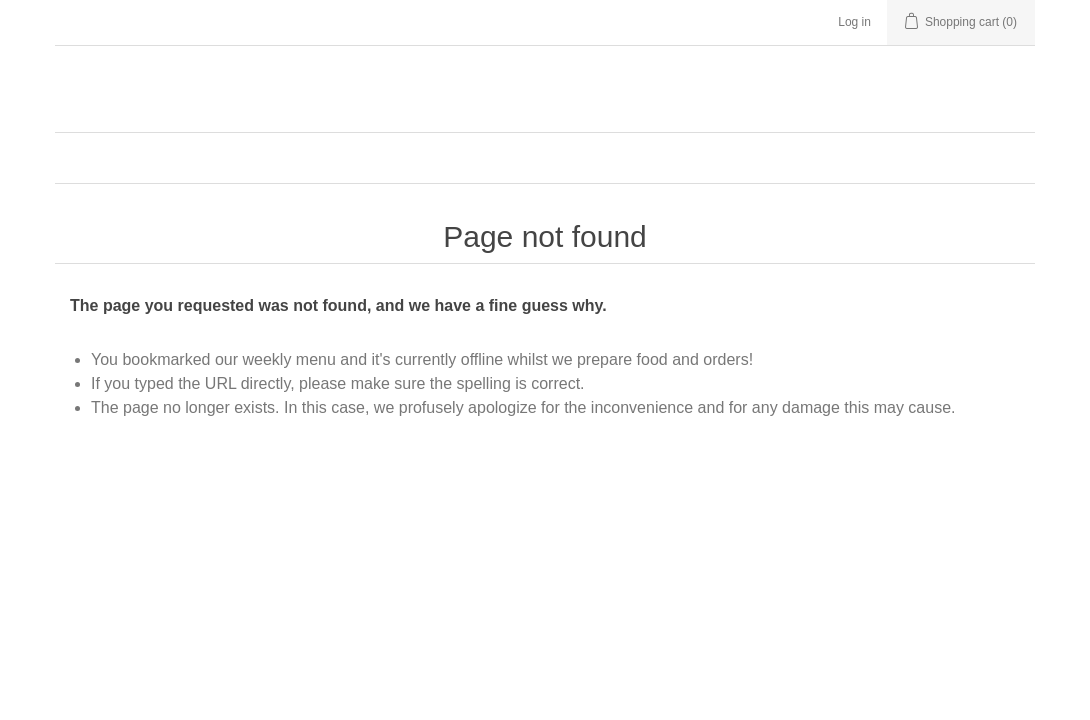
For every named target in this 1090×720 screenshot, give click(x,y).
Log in (854, 22)
